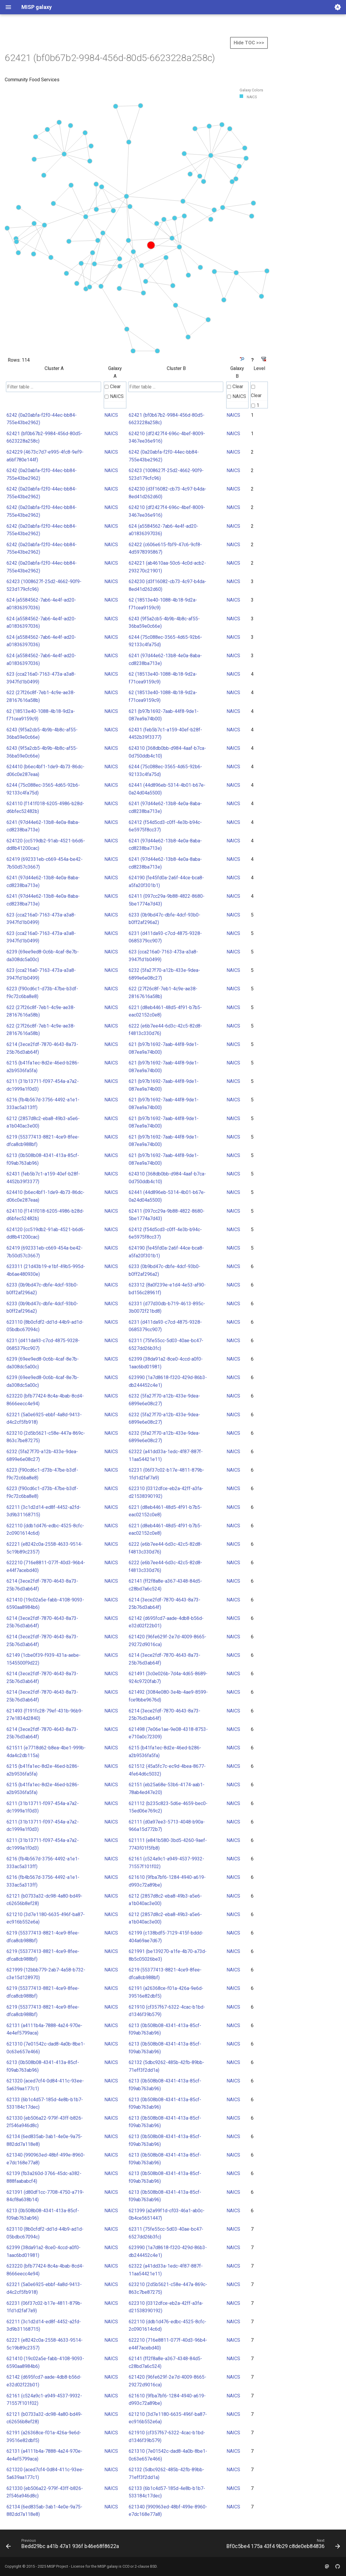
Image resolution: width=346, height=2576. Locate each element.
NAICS (114, 396)
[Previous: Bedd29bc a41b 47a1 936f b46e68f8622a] (63, 2545)
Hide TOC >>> (249, 43)
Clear (113, 386)
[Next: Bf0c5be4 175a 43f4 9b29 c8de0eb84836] (282, 2545)
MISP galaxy (107, 2566)
